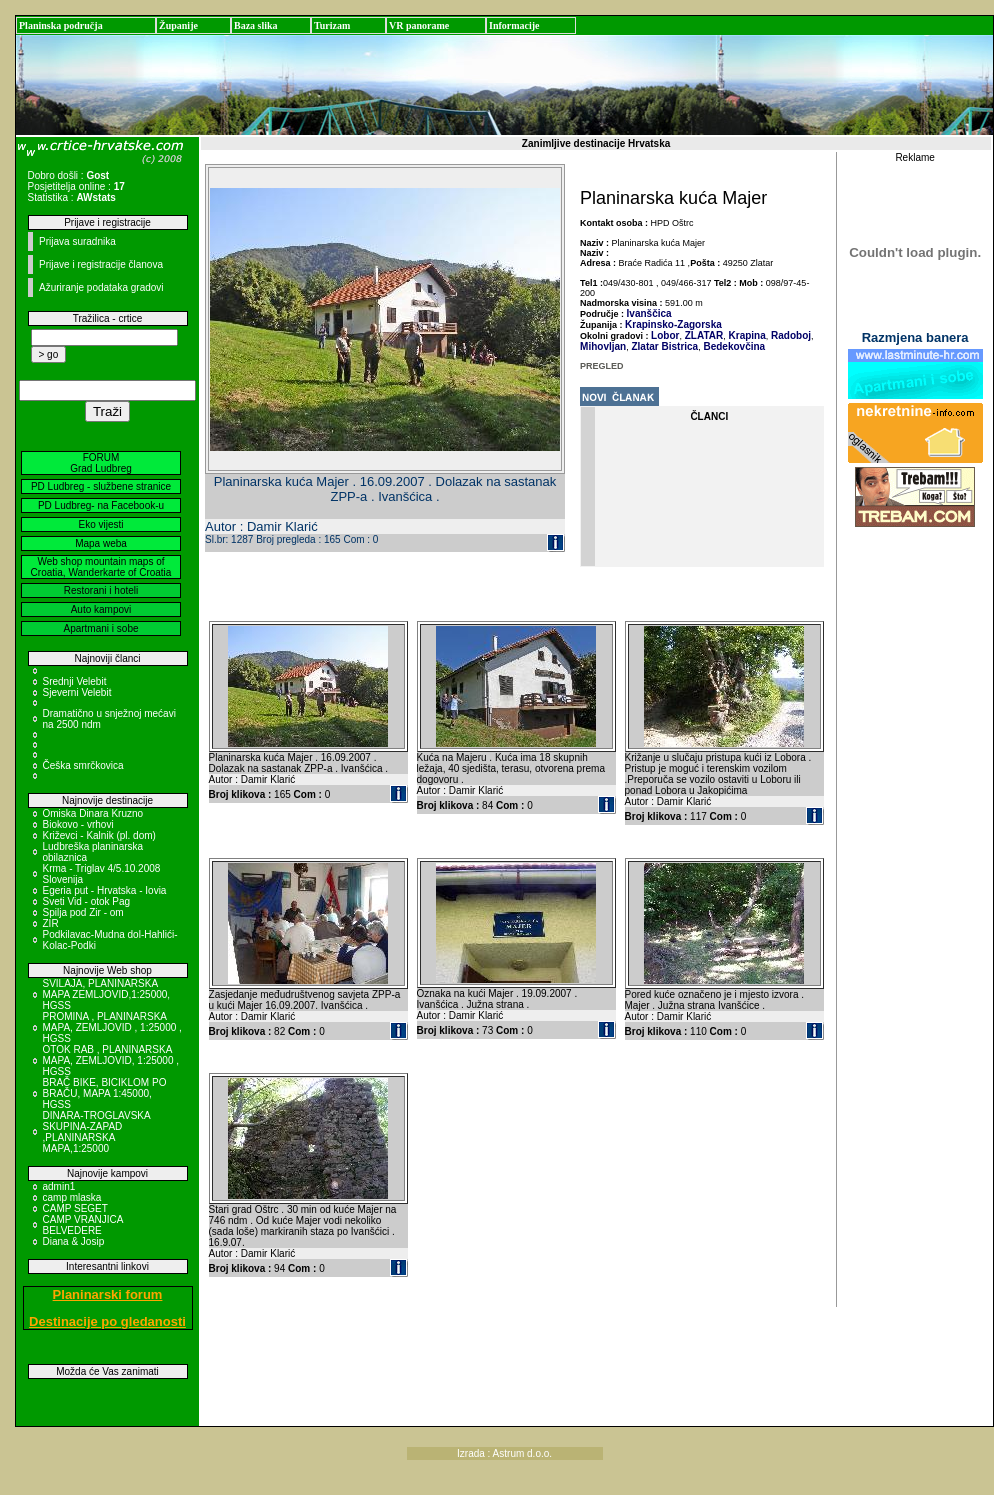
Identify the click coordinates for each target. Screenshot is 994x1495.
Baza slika (256, 25)
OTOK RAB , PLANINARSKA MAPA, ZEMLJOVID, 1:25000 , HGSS (111, 1060)
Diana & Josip (74, 1241)
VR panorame (419, 25)
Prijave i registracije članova (101, 264)
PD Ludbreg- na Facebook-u (101, 505)
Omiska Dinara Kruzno (93, 813)
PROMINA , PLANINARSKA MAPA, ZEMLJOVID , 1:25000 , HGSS (112, 1027)
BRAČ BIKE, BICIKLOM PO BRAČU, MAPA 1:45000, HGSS (105, 1093)
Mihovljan (603, 346)
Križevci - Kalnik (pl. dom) (99, 835)
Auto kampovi (101, 609)
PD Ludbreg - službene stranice (101, 486)
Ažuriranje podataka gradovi (101, 287)
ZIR (51, 923)
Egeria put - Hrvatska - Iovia (105, 890)
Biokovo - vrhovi (78, 824)
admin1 (59, 1186)
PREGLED (602, 366)
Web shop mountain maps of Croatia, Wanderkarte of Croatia (101, 567)
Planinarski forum (108, 1294)
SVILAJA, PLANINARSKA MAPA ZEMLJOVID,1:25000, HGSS (107, 994)
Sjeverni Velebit (77, 692)
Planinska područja (61, 25)
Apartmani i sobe (100, 628)
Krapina (746, 335)
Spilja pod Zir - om (83, 912)
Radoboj (789, 335)
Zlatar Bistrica (663, 346)
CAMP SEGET (75, 1208)
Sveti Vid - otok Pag (87, 901)
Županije (178, 25)
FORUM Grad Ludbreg (101, 463)
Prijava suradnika (77, 241)
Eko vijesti (100, 524)
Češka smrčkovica (83, 765)
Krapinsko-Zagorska (673, 324)
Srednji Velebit (75, 681)
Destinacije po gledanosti (107, 1321)
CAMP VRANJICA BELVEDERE (83, 1225)
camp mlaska (72, 1197)
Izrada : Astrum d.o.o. (504, 1453)
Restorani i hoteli (101, 590)
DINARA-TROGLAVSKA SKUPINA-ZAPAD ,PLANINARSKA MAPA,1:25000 (97, 1132)
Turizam (332, 25)
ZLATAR (702, 335)
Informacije (514, 25)
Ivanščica (649, 313)
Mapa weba (101, 543)
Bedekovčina (733, 346)
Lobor (665, 335)
